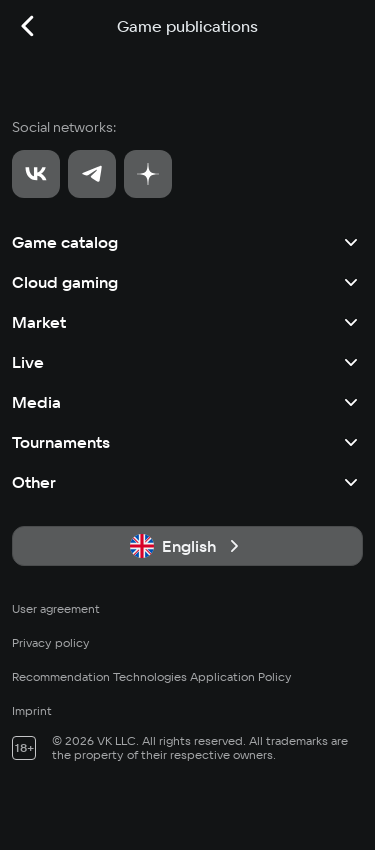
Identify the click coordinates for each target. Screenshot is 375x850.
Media (187, 402)
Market (187, 322)
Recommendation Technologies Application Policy (152, 676)
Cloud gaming (187, 282)
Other (187, 482)
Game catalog (187, 242)
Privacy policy (51, 642)
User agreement (56, 608)
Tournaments (187, 442)
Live (187, 362)
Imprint (32, 710)
